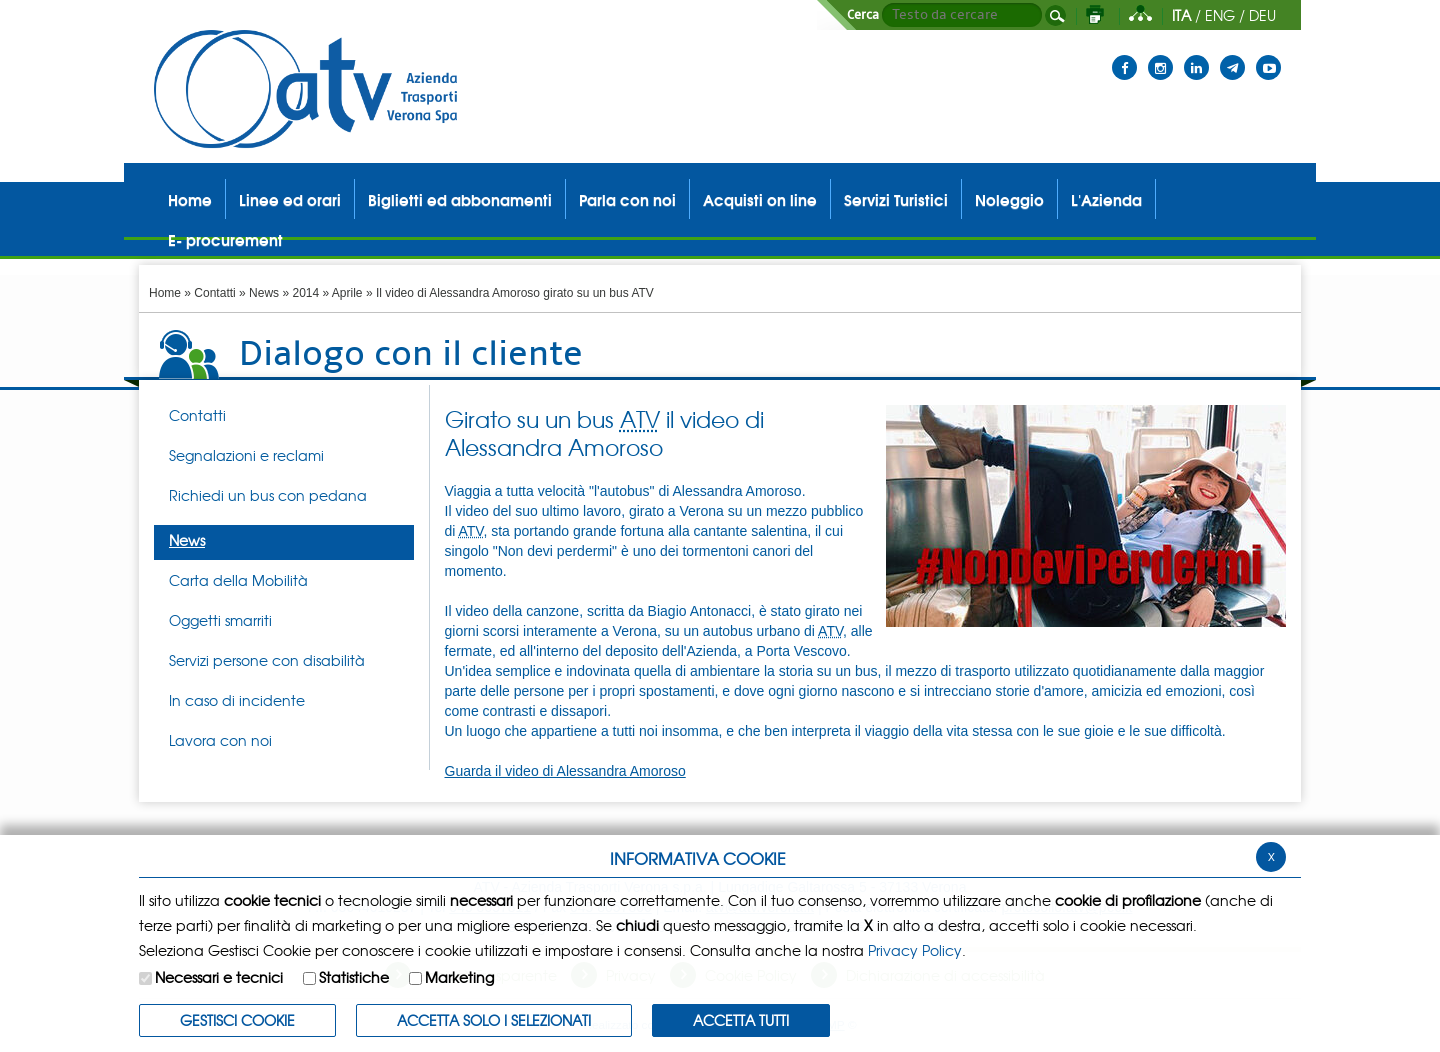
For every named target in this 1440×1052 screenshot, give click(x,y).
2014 (305, 293)
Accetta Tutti (741, 1020)
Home (165, 293)
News (264, 293)
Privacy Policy (915, 950)
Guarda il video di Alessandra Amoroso (565, 771)
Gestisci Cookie (237, 1020)
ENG (1220, 15)
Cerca (863, 15)
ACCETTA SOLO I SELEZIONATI (494, 1020)
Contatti (214, 293)
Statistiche (354, 977)
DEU (1262, 15)
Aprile (347, 293)
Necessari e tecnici (219, 977)
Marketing (459, 977)
